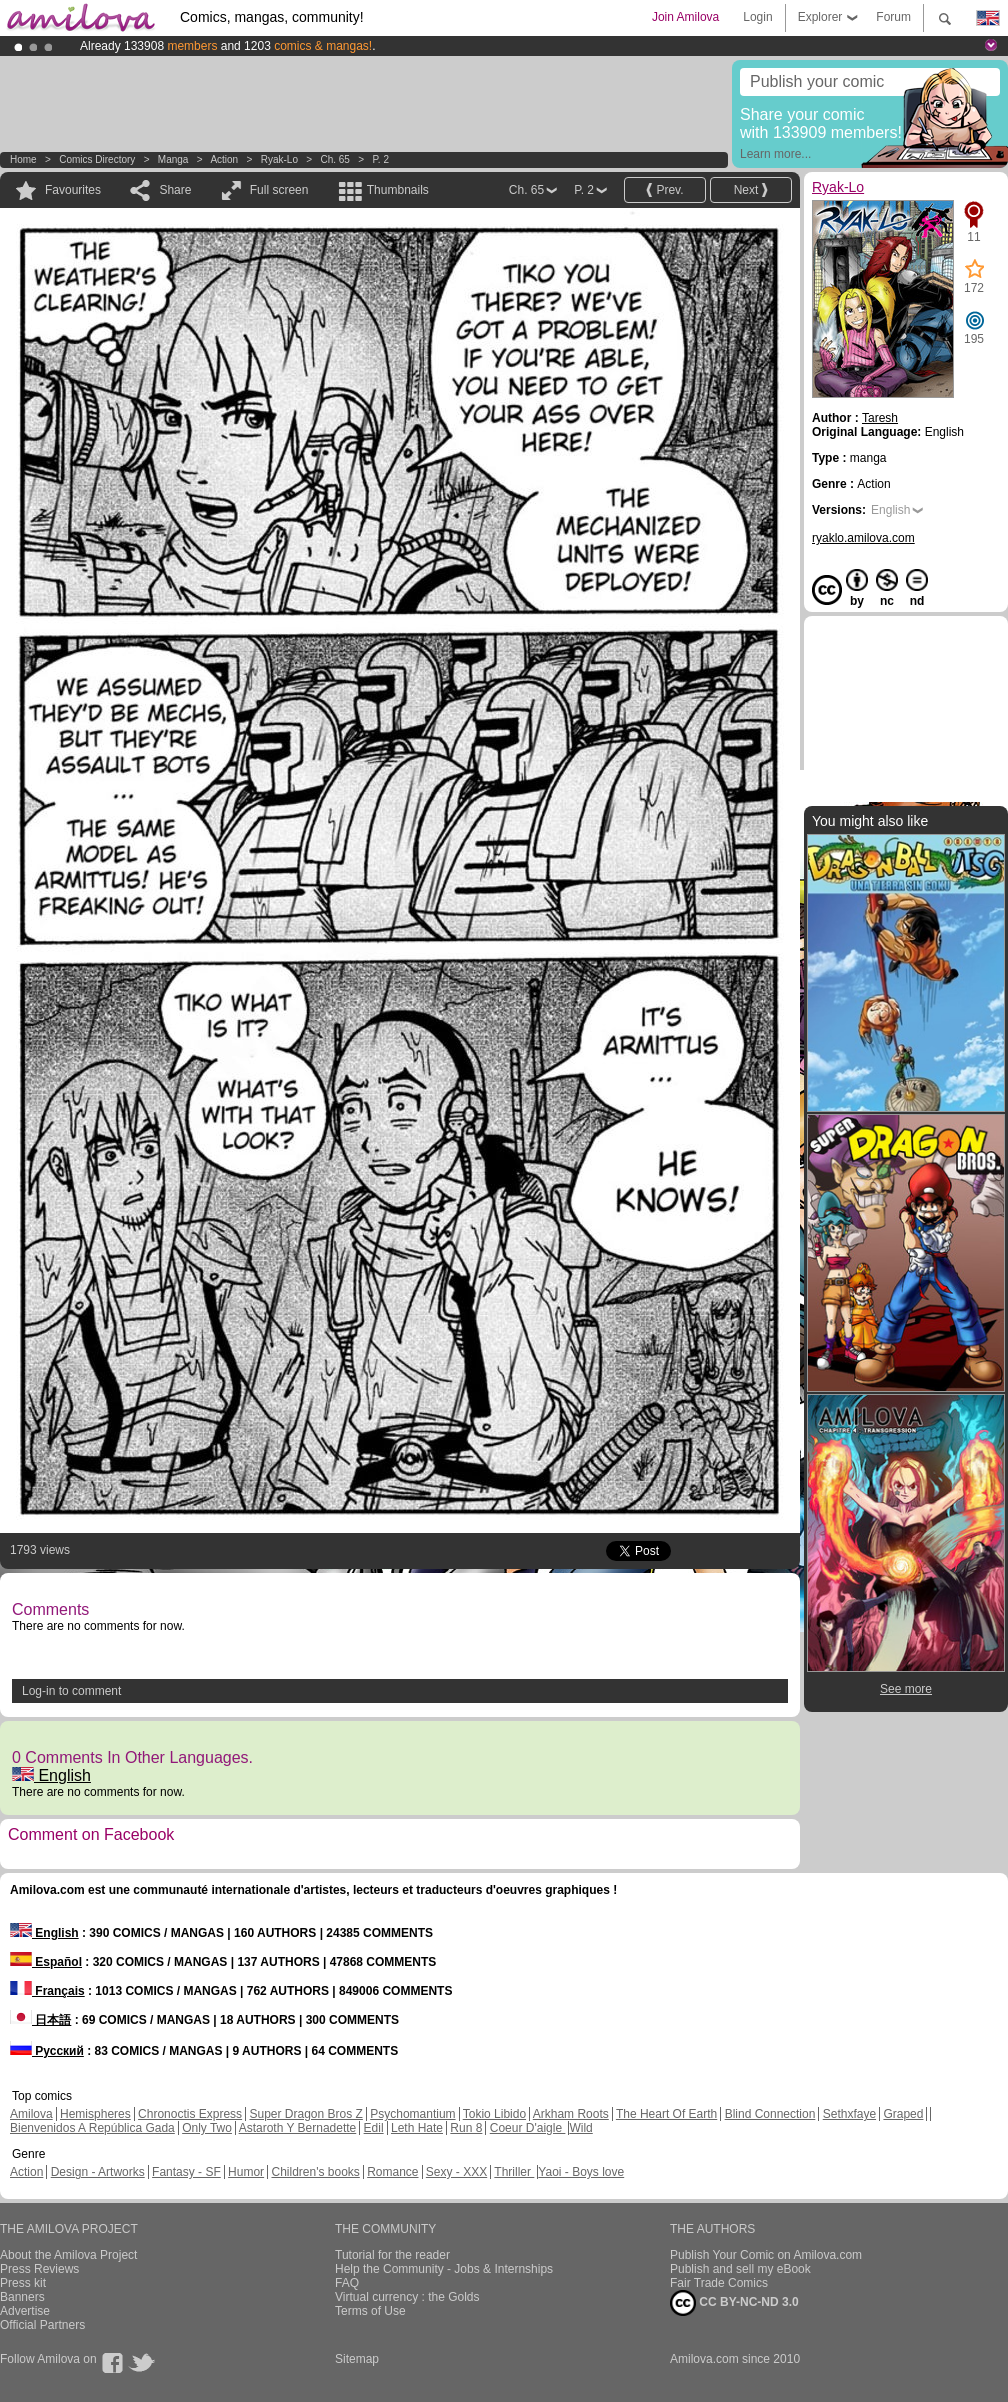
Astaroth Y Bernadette (298, 2128)
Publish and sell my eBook (740, 2269)
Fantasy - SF (186, 2172)
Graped (903, 2114)
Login (757, 17)
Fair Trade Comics (719, 2283)
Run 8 (466, 2128)
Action (224, 159)
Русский (47, 2051)
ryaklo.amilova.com (863, 538)
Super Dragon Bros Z (305, 2114)
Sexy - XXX (456, 2172)
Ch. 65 (334, 159)
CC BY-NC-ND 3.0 (734, 2303)
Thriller (514, 2172)
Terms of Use (370, 2311)
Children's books (315, 2172)
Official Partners (42, 2325)
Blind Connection (770, 2114)
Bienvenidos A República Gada (92, 2128)
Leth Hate (417, 2128)
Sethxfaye (849, 2114)
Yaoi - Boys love (581, 2172)
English (51, 1775)
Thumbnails (398, 190)
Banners (22, 2297)
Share (175, 190)
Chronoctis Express (190, 2114)
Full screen (279, 190)
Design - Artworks (98, 2172)
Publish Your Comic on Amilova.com (766, 2255)
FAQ (347, 2283)
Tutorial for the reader (392, 2255)
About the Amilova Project (68, 2255)
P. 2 (380, 159)
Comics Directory (97, 159)
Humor (246, 2172)
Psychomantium (412, 2114)
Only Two (207, 2128)
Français (47, 1991)
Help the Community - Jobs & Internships (444, 2269)
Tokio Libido (494, 2114)
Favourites (73, 190)
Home (23, 159)
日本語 (40, 2020)
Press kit (23, 2283)
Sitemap (357, 2359)
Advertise (25, 2311)
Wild (580, 2128)
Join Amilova (685, 17)
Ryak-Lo (279, 159)
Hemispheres (95, 2114)
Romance (392, 2172)
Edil (374, 2128)
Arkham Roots (571, 2114)
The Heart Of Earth (666, 2114)
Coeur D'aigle (528, 2128)
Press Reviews (39, 2269)
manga (173, 159)
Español (46, 1962)
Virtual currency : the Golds (407, 2297)
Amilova (31, 2114)
